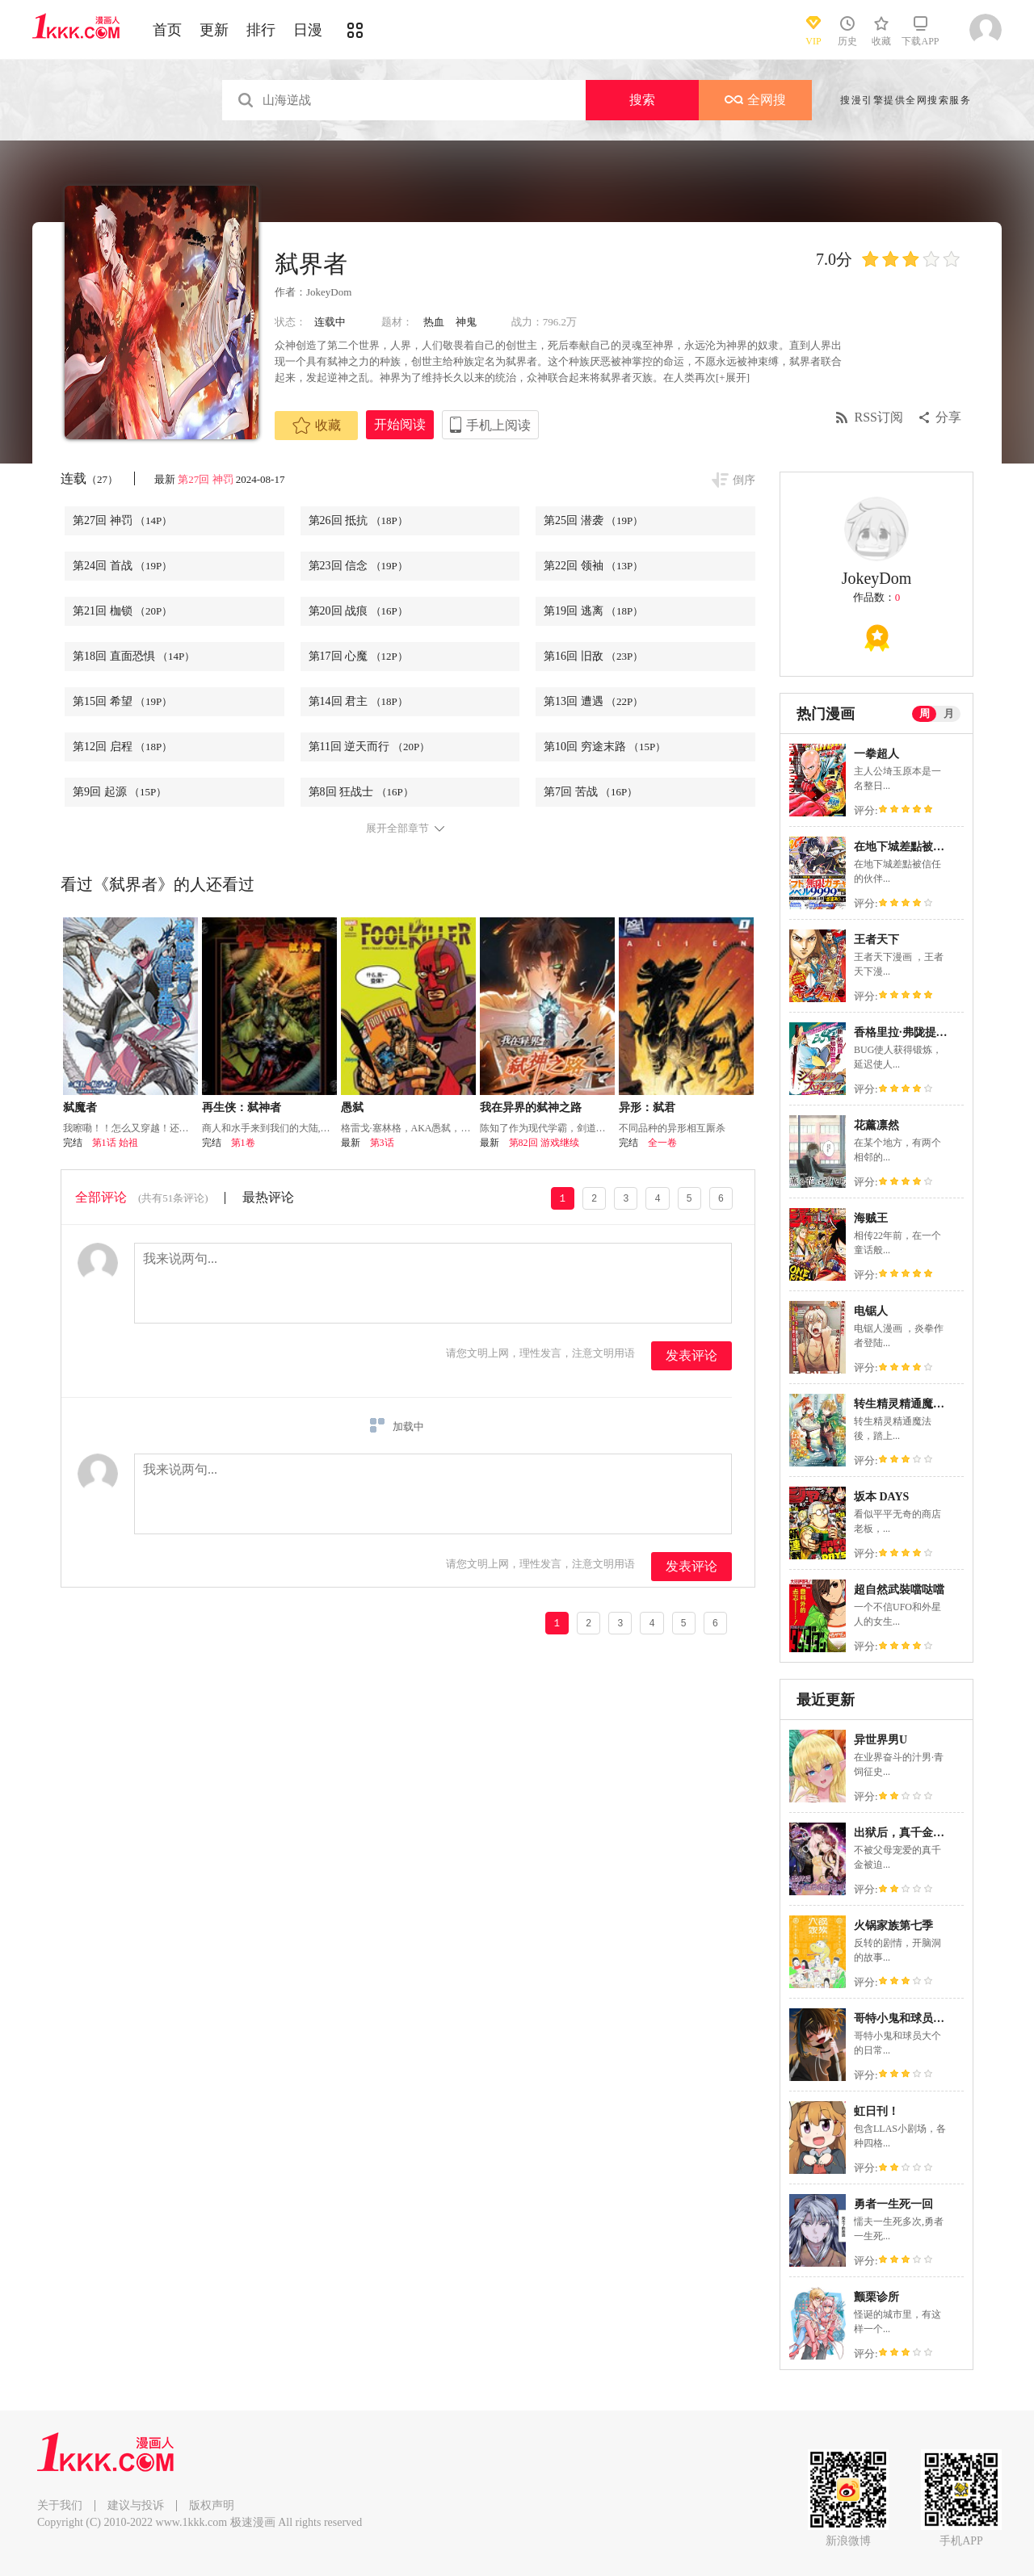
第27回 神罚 (205, 479)
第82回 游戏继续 (544, 1142)
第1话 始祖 (115, 1142)
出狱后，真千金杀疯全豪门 (922, 1833)
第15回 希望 (122, 701)
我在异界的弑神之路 (531, 1107)
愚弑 (352, 1107)
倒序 (744, 480)
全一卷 (662, 1142)
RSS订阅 (879, 417)
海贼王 (871, 1218)
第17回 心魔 (358, 656)
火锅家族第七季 (893, 1925)
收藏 (316, 425)
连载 (89, 478)
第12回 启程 (122, 746)
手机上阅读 (498, 425)
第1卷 (243, 1142)
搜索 (642, 100)
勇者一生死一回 (893, 2204)
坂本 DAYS (881, 1497)
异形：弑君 (647, 1107)
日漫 (307, 30)
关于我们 (59, 2505)
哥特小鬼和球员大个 (905, 2018)
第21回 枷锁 (122, 611)
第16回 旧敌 (593, 656)
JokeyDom (328, 292)
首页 (167, 30)
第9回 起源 (119, 792)
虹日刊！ (876, 2111)
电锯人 (871, 1311)
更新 (214, 30)
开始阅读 (400, 424)
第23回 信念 (358, 566)
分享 (948, 417)
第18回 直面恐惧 (134, 656)
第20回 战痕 (358, 611)
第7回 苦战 (590, 792)
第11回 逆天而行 (370, 746)
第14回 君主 (358, 701)
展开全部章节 (397, 828)
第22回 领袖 (593, 566)
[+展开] (733, 377)
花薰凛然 (876, 1125)
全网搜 (755, 100)
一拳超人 (876, 754)
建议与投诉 (135, 2505)
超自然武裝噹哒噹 (899, 1590)
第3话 (382, 1142)
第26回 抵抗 (358, 520)
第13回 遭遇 (593, 701)
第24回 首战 (122, 566)
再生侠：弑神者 (241, 1107)
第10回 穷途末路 (605, 746)
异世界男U (880, 1740)
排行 (260, 30)
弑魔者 (80, 1107)
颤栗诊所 (876, 2297)
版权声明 (211, 2505)
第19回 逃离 (593, 611)
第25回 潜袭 (593, 520)
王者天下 (876, 939)
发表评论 (691, 1355)
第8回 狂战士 (361, 792)
